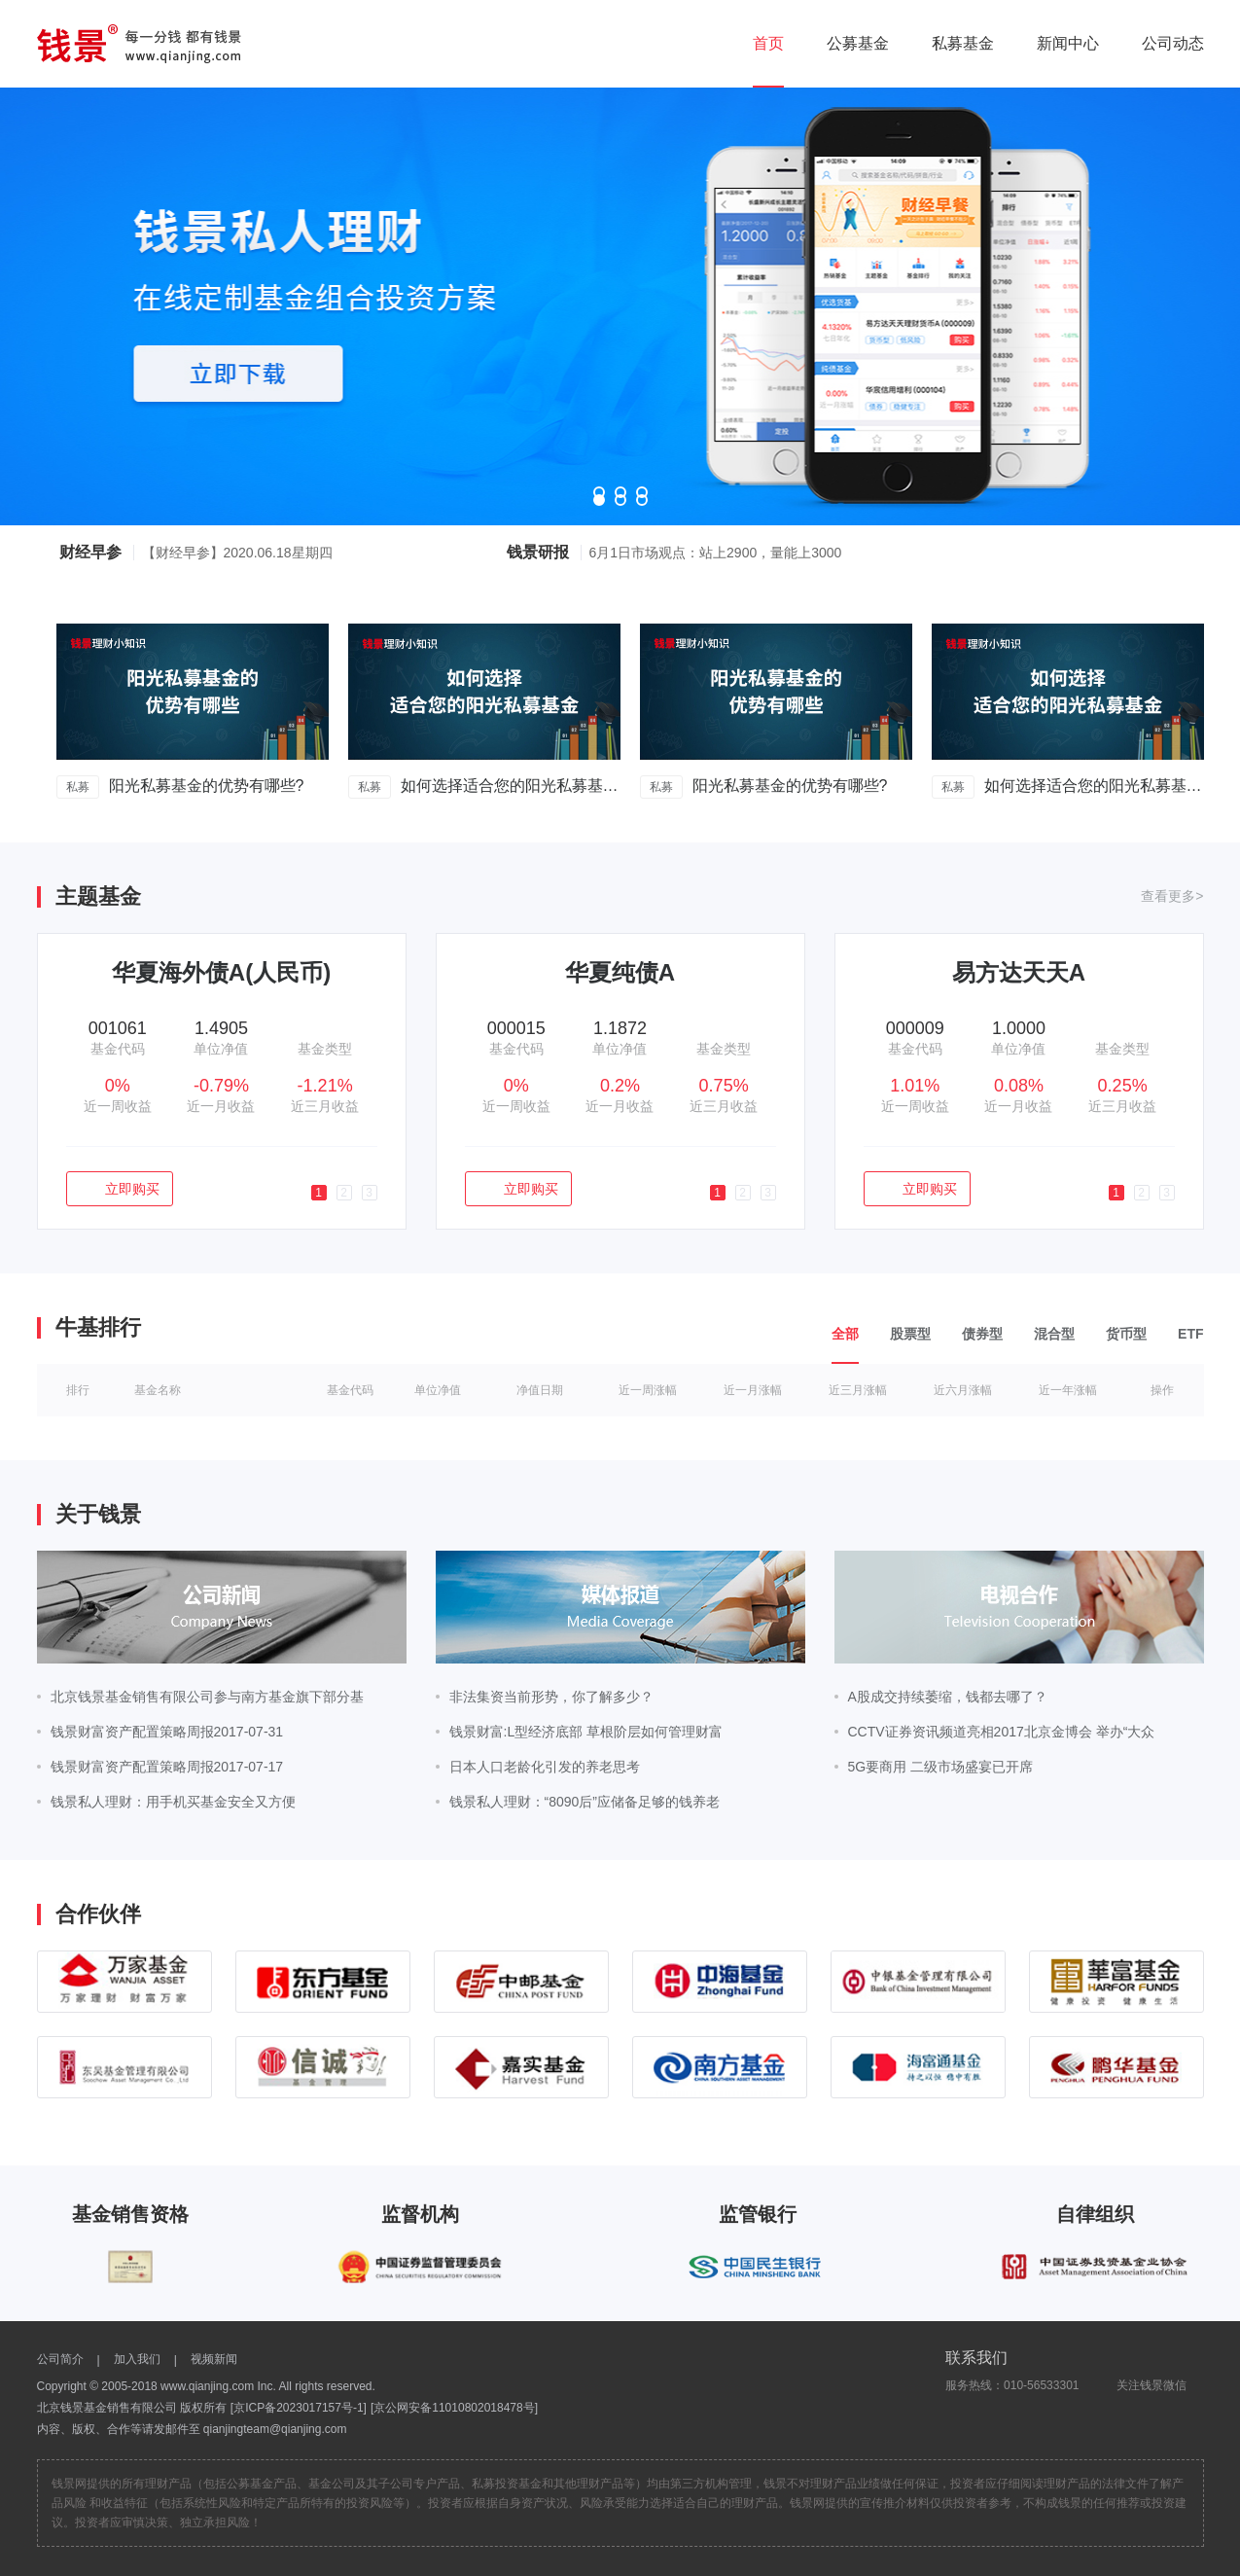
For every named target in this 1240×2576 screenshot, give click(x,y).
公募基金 (858, 43)
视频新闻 (214, 2359)
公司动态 (1173, 43)
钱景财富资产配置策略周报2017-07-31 (167, 1731)
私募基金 (963, 43)
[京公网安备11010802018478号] (454, 2408)
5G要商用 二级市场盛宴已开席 (941, 1766)
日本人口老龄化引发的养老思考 (544, 1766)
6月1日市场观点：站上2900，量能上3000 (715, 552)
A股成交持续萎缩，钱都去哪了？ (947, 1696)
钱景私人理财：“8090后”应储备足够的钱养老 (584, 1801)
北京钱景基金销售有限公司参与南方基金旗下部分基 (207, 1696)
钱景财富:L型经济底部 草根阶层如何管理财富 (586, 1731)
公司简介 (60, 2359)
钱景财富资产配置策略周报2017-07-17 (174, 1766)
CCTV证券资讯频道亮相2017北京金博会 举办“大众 (1001, 1731)
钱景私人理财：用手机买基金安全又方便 (173, 1801)
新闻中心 (1068, 43)
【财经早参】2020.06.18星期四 (237, 552)
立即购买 (119, 1189)
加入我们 (137, 2359)
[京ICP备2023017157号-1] (298, 2408)
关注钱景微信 (1142, 2385)
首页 (768, 43)
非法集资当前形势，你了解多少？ (551, 1696)
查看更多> (1172, 896)
